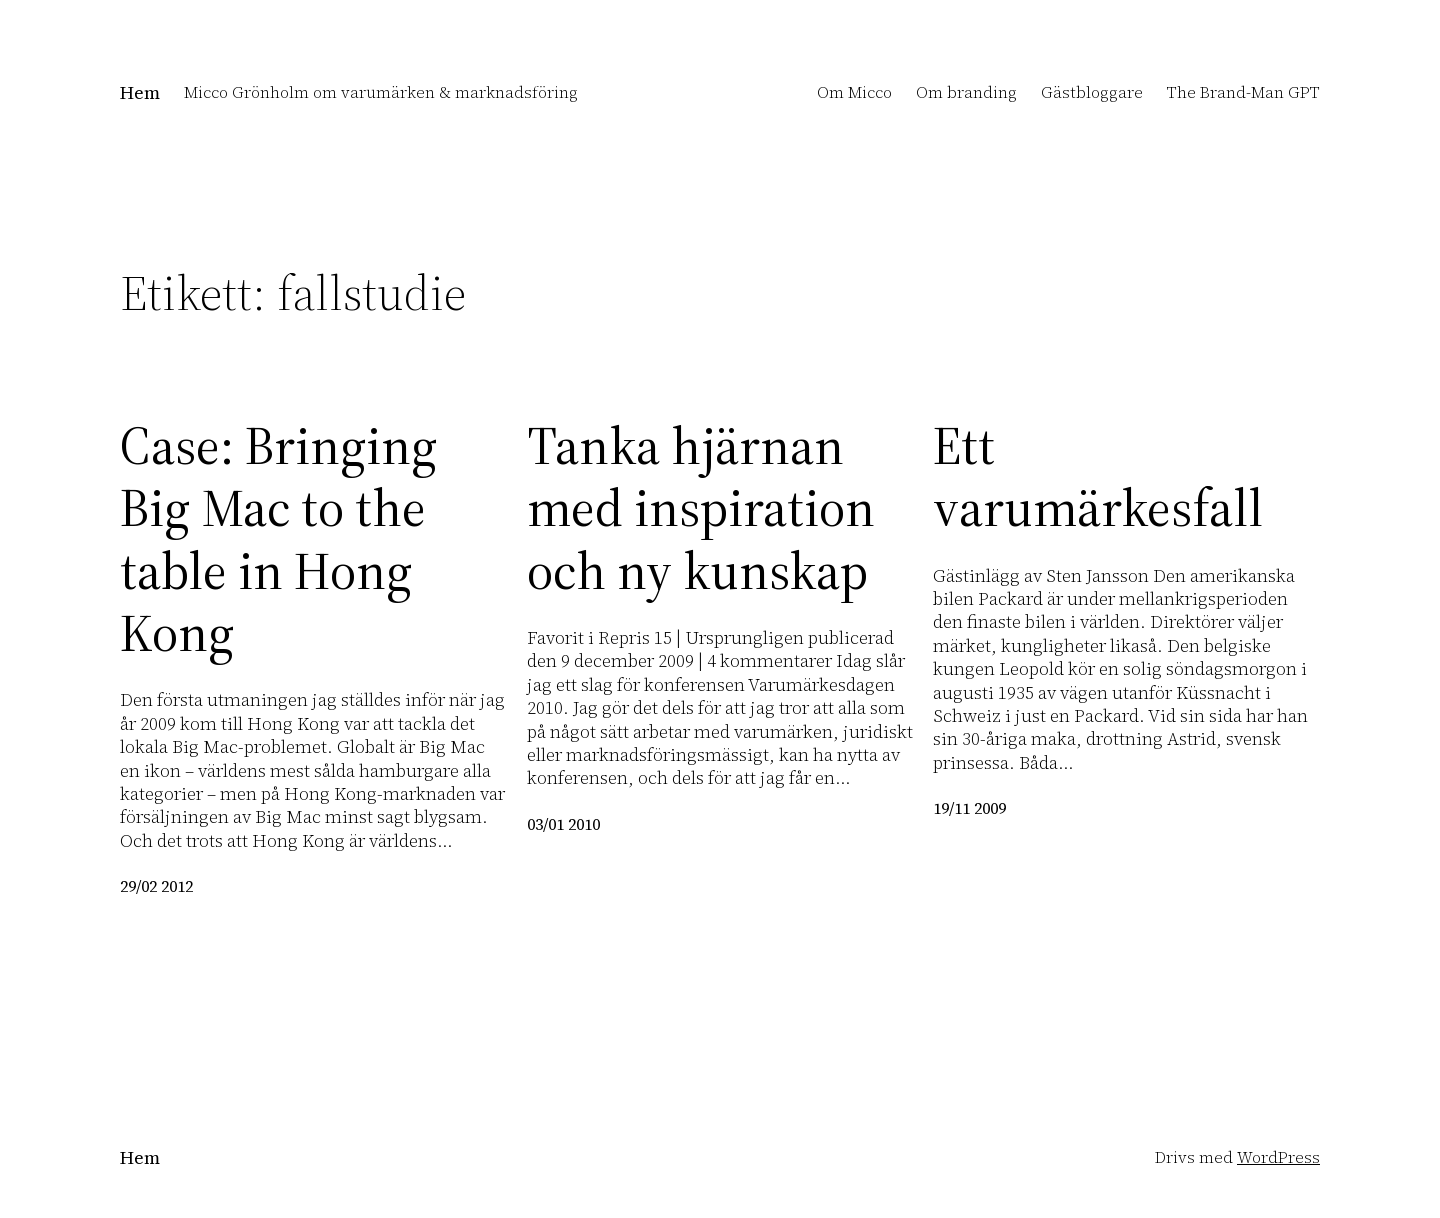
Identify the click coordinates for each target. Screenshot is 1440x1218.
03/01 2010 (563, 824)
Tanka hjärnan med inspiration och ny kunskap (701, 508)
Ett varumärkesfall (1098, 477)
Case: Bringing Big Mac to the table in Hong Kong (278, 540)
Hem (140, 92)
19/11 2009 (969, 808)
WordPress (1278, 1157)
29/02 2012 (156, 886)
